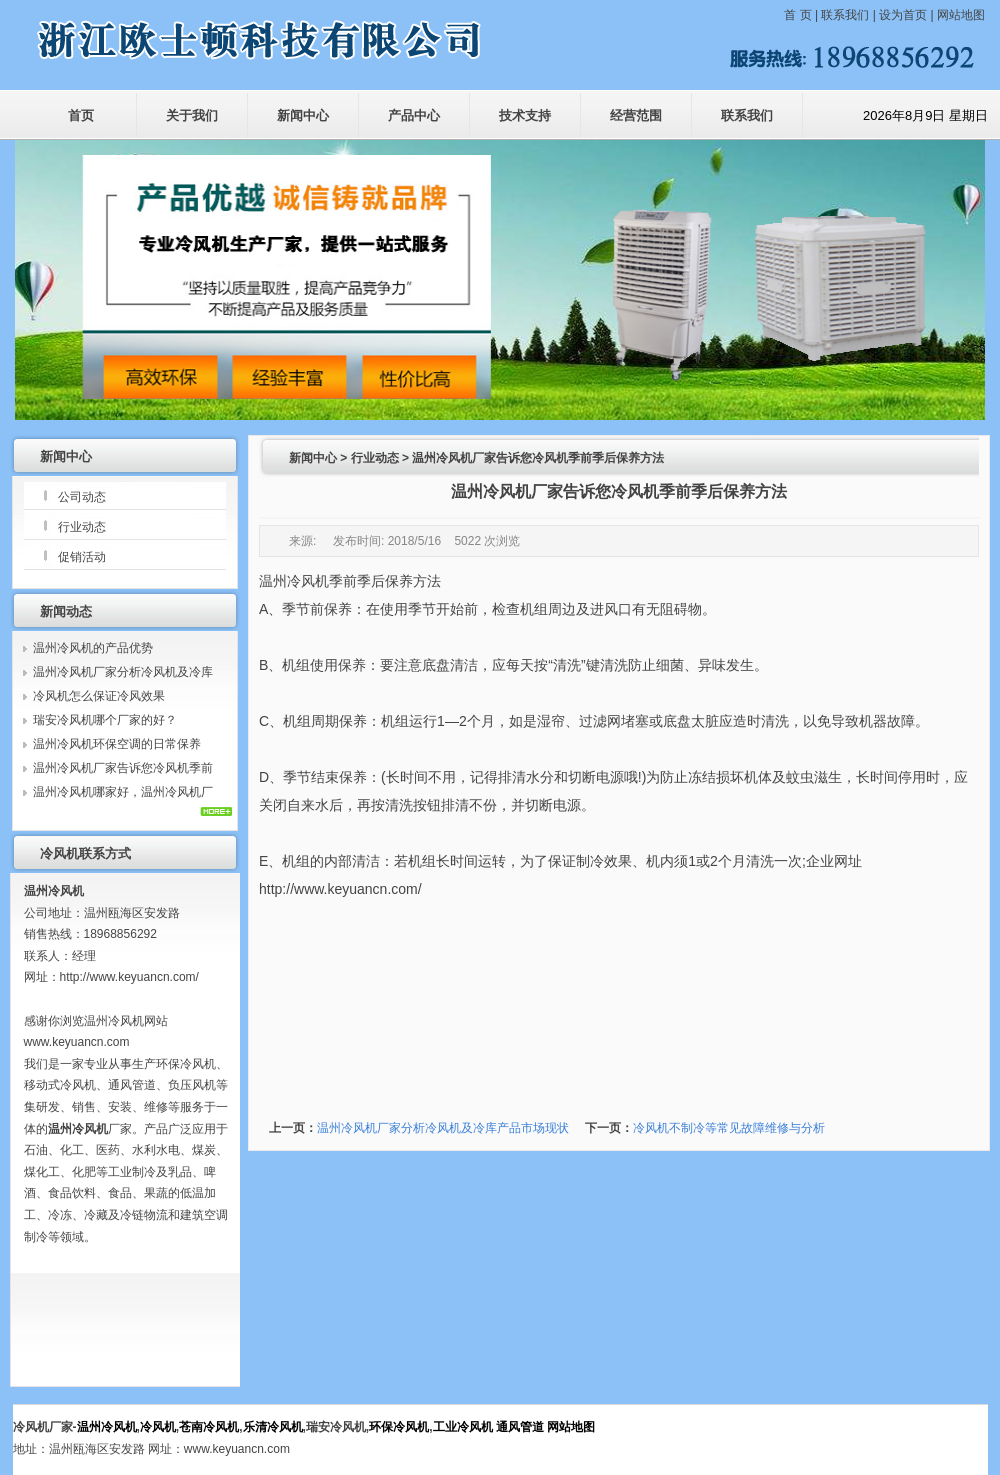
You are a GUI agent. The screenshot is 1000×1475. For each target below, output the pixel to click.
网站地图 (961, 15)
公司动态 (82, 497)
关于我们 (192, 115)
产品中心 (414, 115)
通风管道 (520, 1427)
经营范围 (636, 115)
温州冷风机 (294, 581)
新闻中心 (303, 115)
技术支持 (525, 115)
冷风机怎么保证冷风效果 (99, 696)
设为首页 (903, 15)
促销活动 (82, 557)
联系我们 (845, 15)
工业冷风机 (463, 1427)
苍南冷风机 (209, 1427)
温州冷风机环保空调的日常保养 (117, 744)
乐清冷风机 (273, 1427)
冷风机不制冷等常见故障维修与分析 (729, 1128)
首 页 (799, 15)
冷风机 (158, 1427)
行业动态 (82, 527)
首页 (81, 115)
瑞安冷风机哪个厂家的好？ (105, 720)
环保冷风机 (399, 1427)
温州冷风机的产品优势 (93, 648)
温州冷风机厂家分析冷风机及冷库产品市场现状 (443, 1128)
